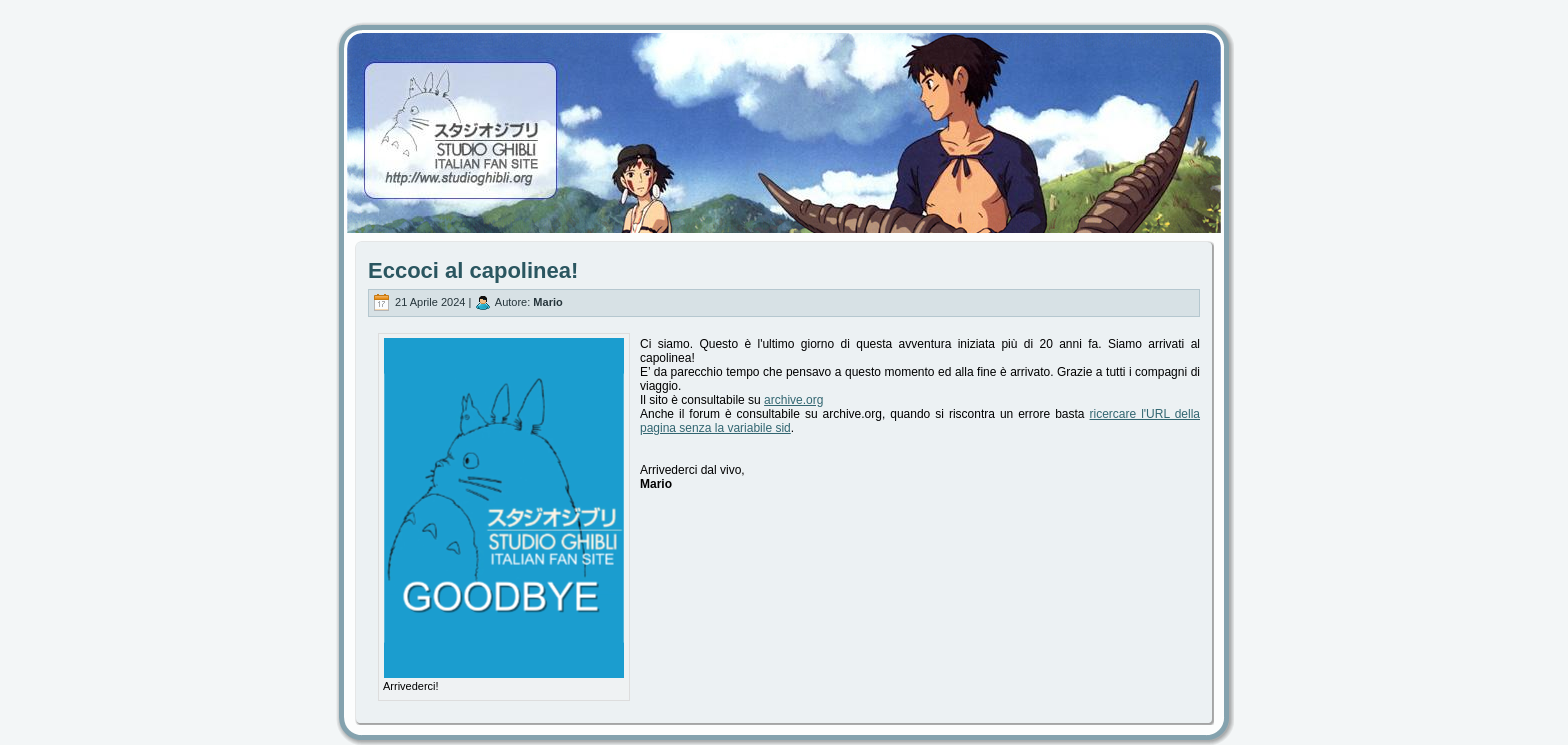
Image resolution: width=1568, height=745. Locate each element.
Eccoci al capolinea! (473, 270)
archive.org (793, 400)
